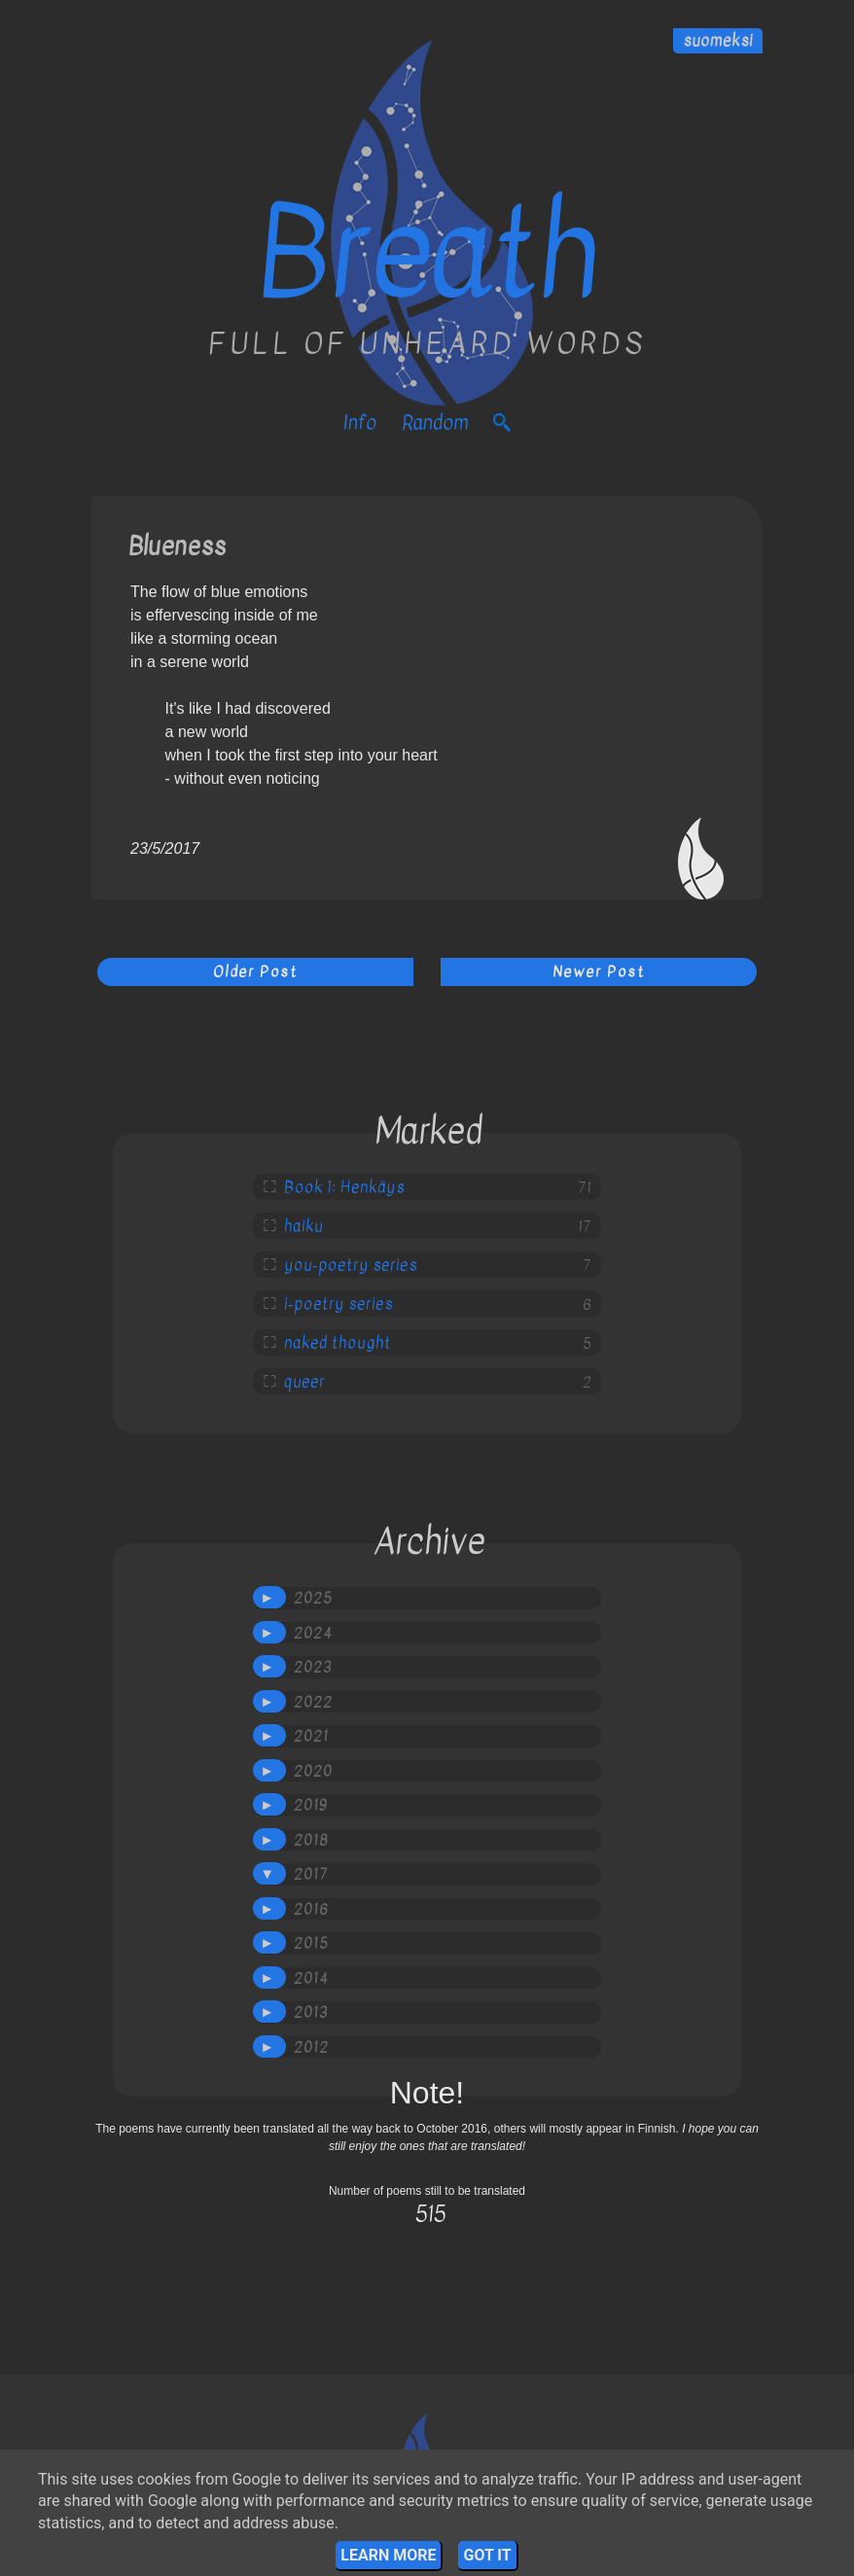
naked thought (337, 1343)
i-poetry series (338, 1304)
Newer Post (598, 971)
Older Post (255, 971)
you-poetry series (350, 1265)
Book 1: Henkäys (344, 1187)
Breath (427, 253)
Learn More (388, 2555)
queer (304, 1382)
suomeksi (718, 41)
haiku (303, 1226)
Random (435, 422)
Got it (487, 2555)
